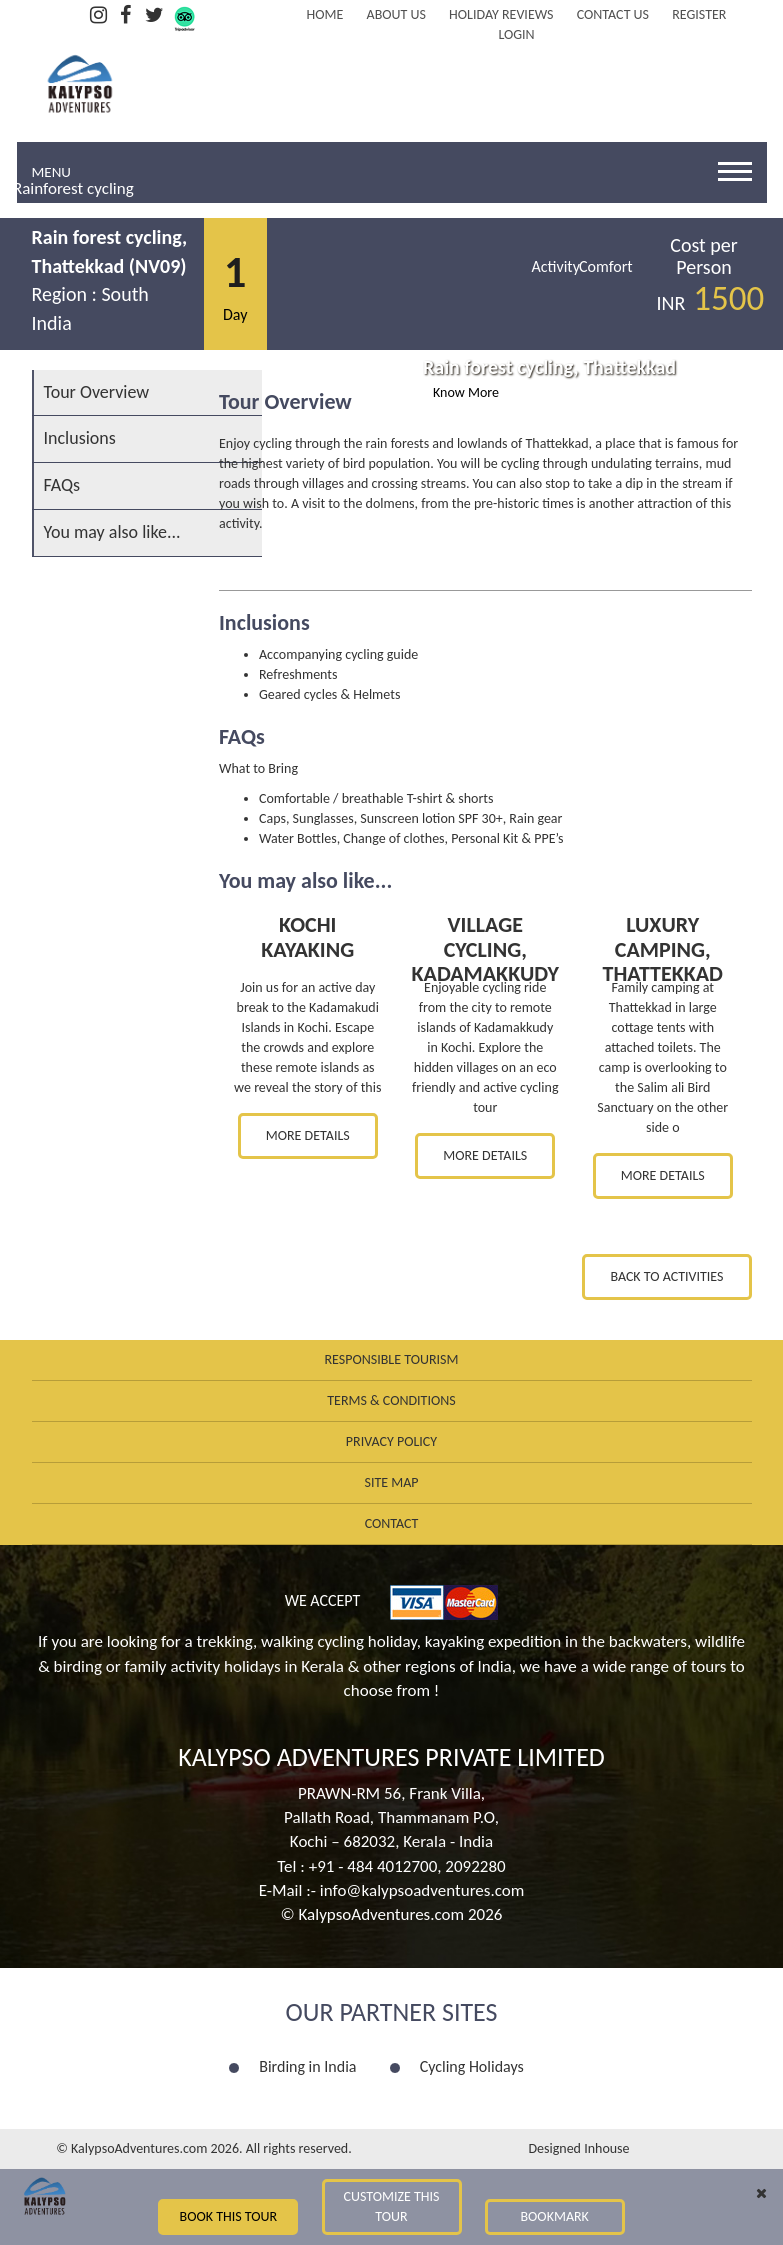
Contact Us (613, 14)
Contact (392, 1523)
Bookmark (554, 2216)
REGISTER (699, 14)
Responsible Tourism (392, 1359)
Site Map (391, 1482)
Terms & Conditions (391, 1400)
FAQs (62, 485)
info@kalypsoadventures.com (422, 1890)
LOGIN (516, 34)
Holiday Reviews (501, 14)
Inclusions (80, 438)
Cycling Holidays (472, 2066)
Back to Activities (666, 1276)
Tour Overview (97, 392)
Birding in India (307, 2066)
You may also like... (112, 532)
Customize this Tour (391, 2206)
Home (325, 14)
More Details (308, 1135)
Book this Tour (229, 2216)
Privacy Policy (391, 1441)
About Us (396, 14)
